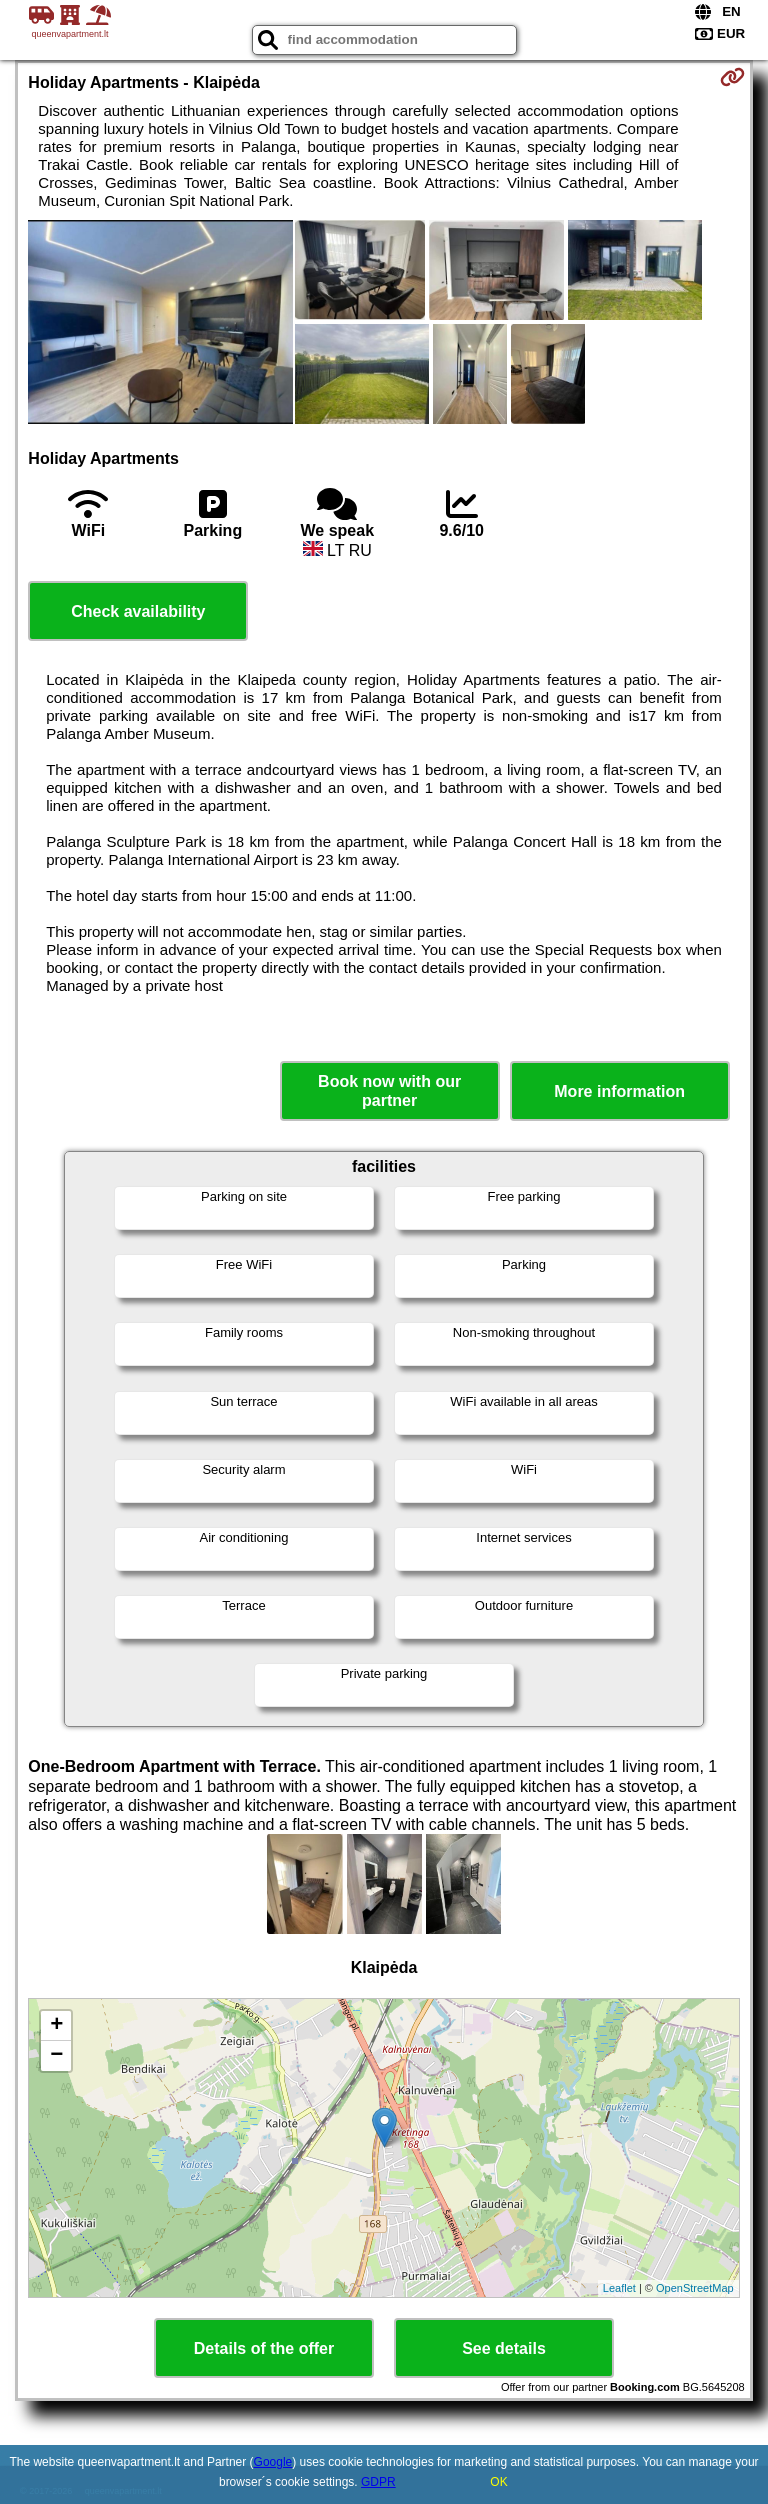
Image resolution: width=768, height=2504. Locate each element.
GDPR (378, 2482)
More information (619, 1091)
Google (273, 2462)
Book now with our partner (389, 1091)
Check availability (138, 611)
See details (504, 2348)
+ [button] (56, 2026)
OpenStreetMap (695, 2288)
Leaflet (619, 2288)
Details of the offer (264, 2348)
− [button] (56, 2056)
